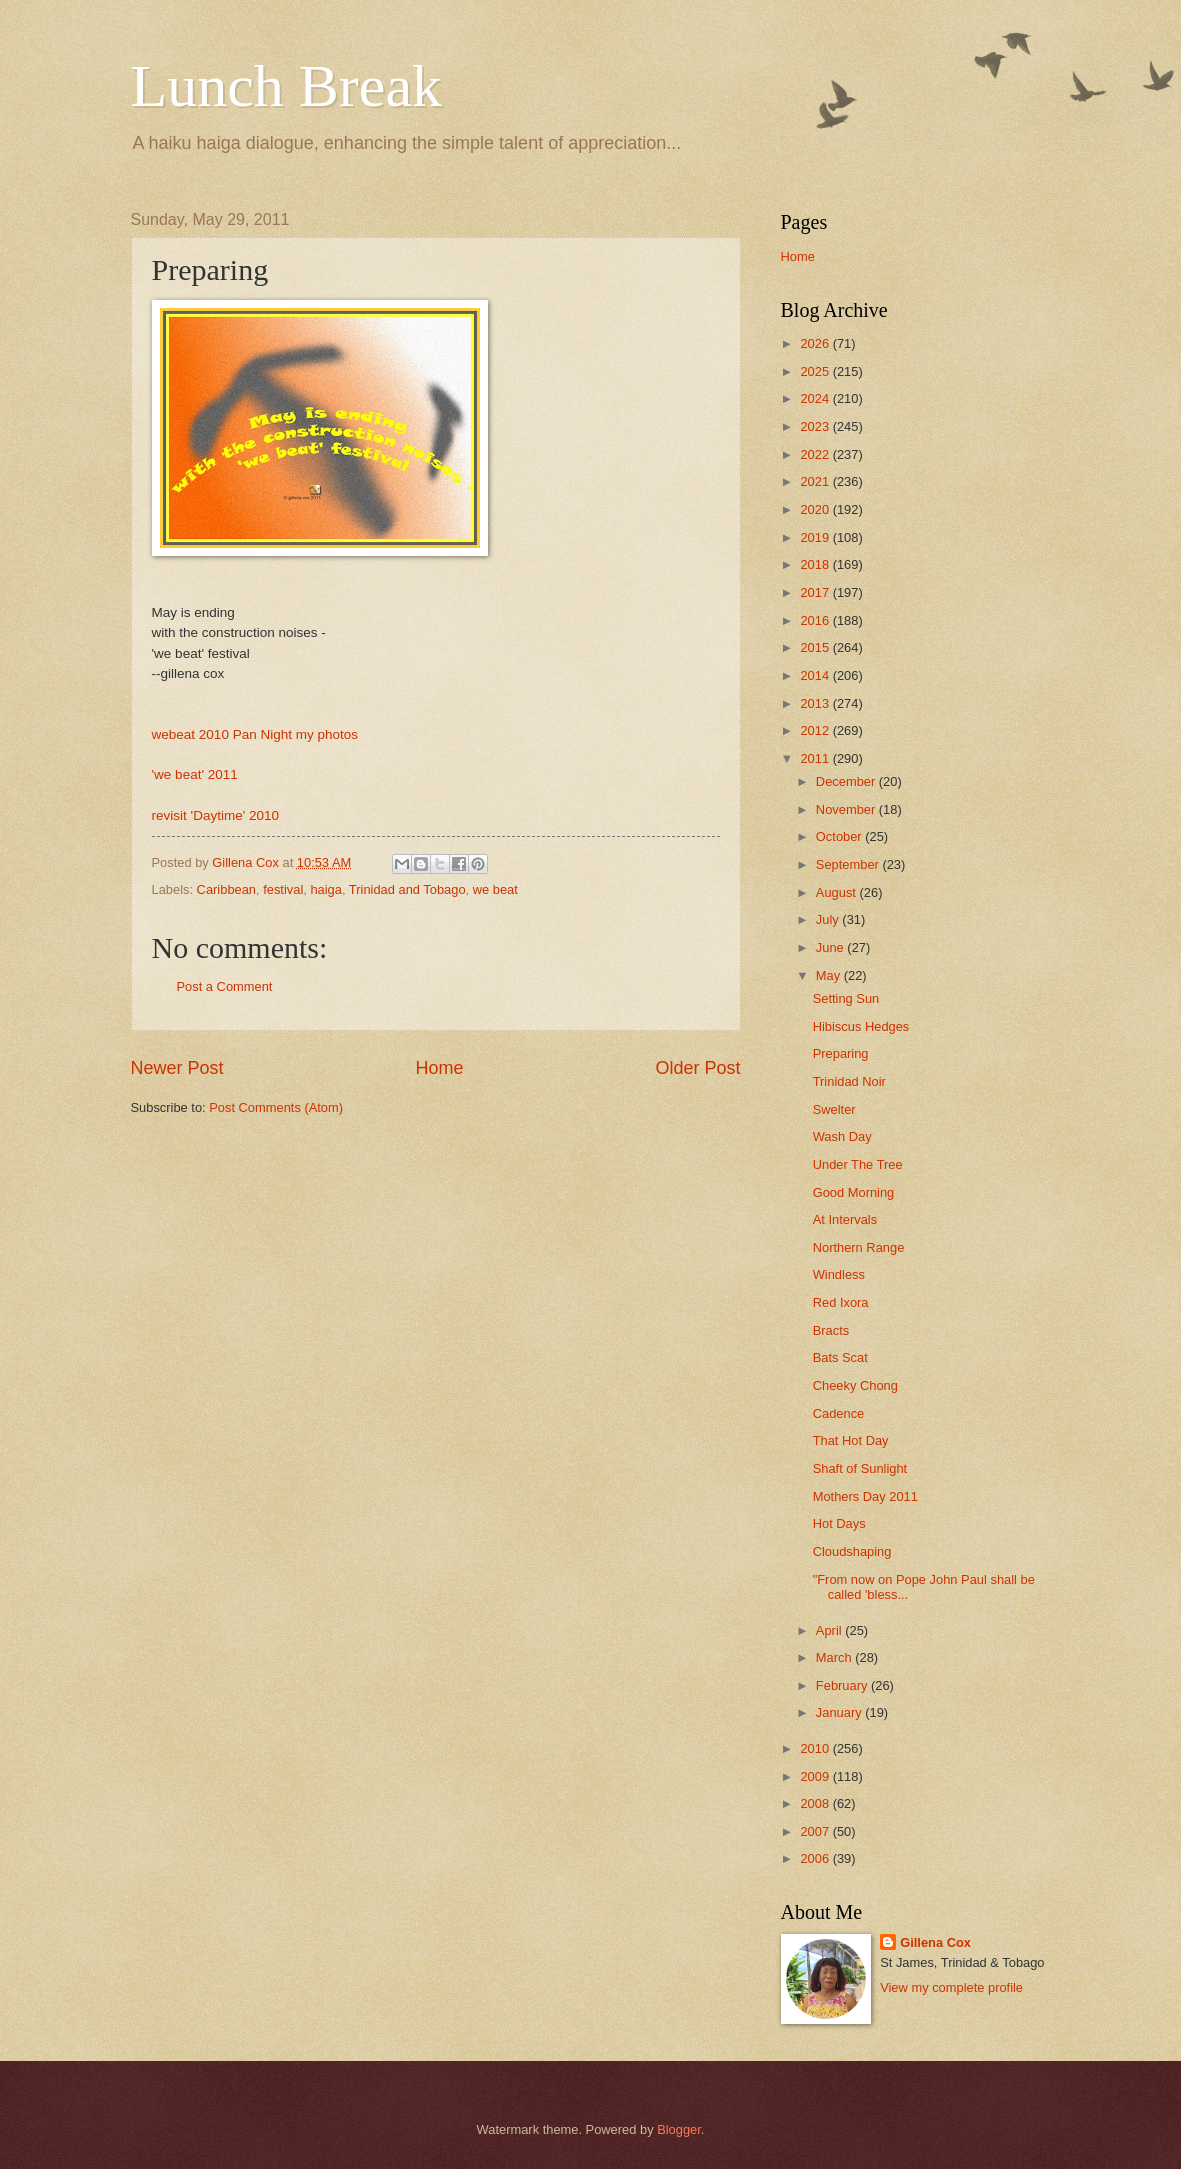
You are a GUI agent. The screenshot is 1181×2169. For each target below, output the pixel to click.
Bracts (831, 1330)
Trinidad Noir (849, 1081)
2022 (816, 454)
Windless (839, 1274)
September (849, 864)
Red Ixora (841, 1302)
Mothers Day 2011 (865, 1496)
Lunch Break (287, 86)
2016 (816, 620)
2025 (816, 371)
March (835, 1657)
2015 (816, 647)
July (829, 919)
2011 (816, 758)
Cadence (839, 1413)
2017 (816, 592)
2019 (816, 537)
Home (439, 1068)
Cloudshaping (852, 1551)
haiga (326, 889)
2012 (816, 730)
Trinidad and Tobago (407, 889)
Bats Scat (840, 1357)
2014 (816, 675)
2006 (816, 1858)
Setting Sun (846, 998)
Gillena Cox (935, 1942)
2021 (816, 481)
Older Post (697, 1068)
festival (283, 889)
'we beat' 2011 (195, 774)
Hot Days (839, 1523)
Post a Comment (225, 986)
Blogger (679, 2129)
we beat (495, 889)
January (840, 1712)
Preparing (841, 1053)
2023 (816, 426)
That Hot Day (851, 1440)
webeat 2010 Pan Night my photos (255, 734)
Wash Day (842, 1136)
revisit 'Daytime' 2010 (216, 815)
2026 (816, 343)
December (847, 781)
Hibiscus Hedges (861, 1026)
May (830, 975)
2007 (816, 1831)
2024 (816, 398)
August (838, 892)
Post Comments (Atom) (276, 1107)
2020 (816, 509)
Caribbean (226, 889)
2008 (816, 1803)
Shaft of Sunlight (860, 1468)
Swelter (834, 1109)
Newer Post (177, 1068)
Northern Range (859, 1247)
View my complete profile (951, 1987)
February (843, 1685)
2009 (816, 1776)
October (840, 836)
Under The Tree (858, 1164)
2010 (816, 1748)
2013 (816, 703)
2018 (816, 564)
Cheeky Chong (855, 1385)
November (847, 809)
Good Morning (854, 1192)
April (830, 1630)
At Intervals (845, 1219)
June (832, 947)
